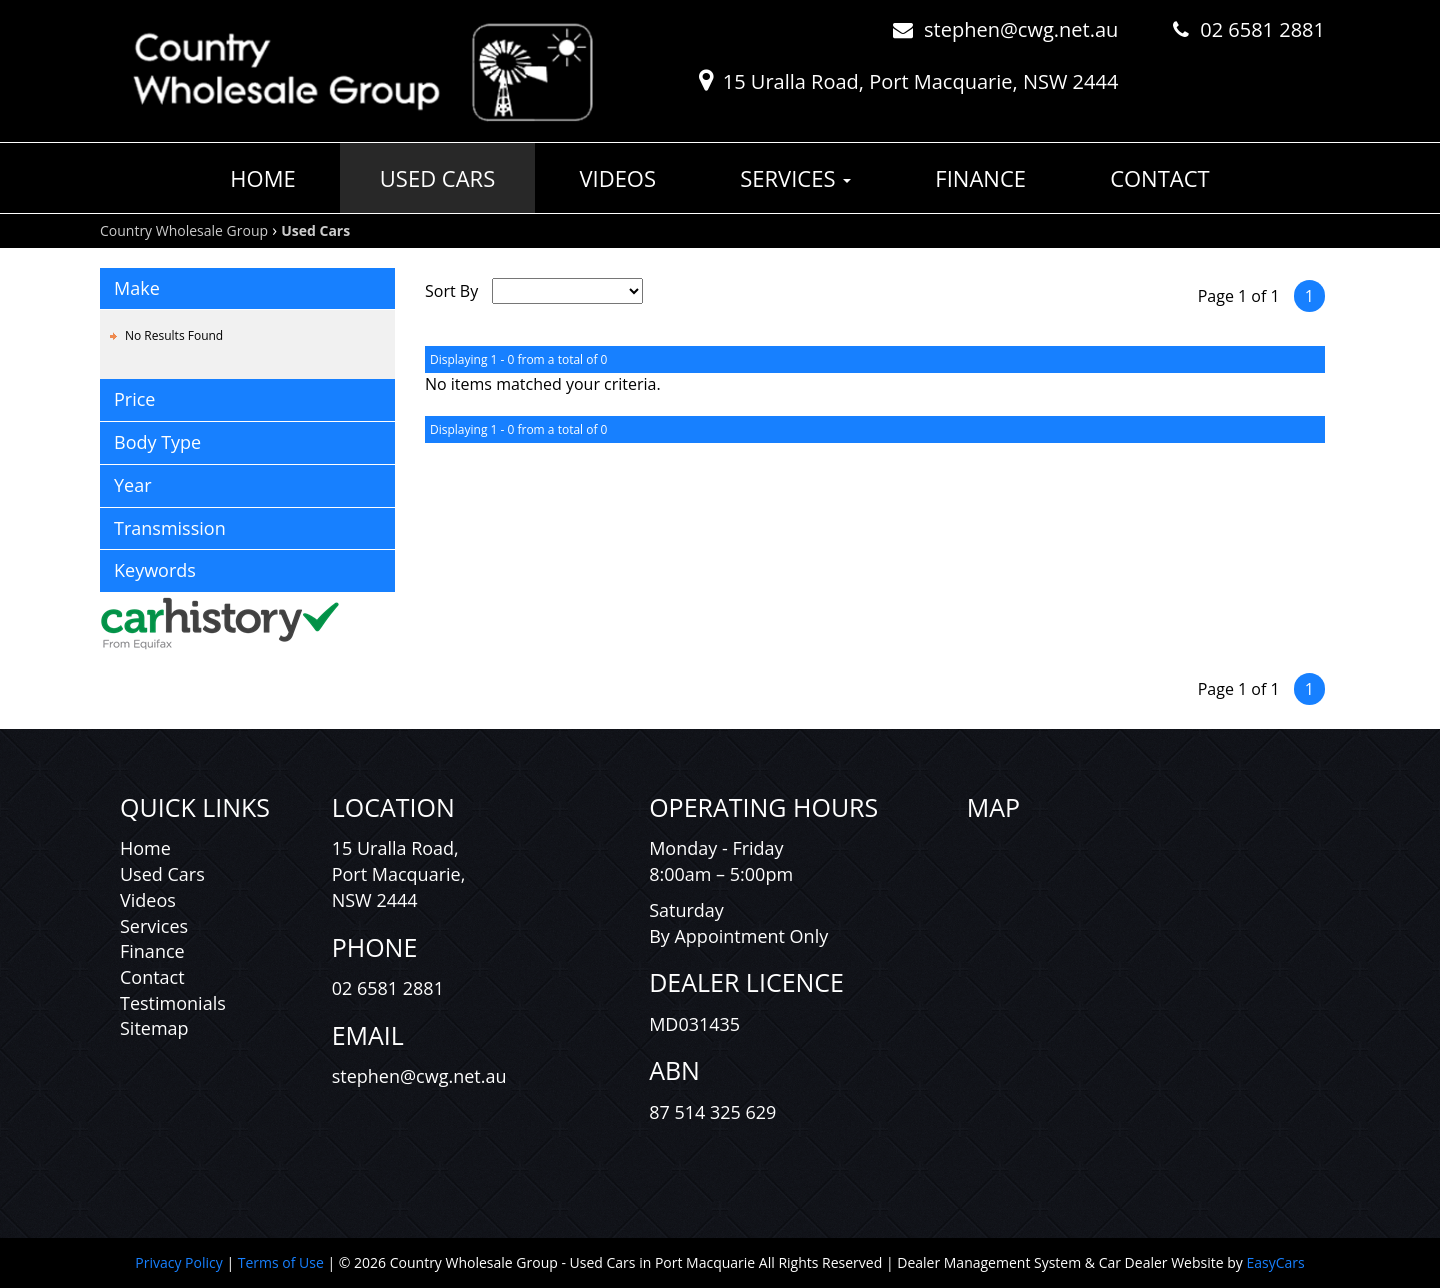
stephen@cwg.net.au (1021, 29)
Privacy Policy (180, 1262)
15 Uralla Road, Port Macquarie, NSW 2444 (921, 81)
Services (795, 178)
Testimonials (173, 1003)
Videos (617, 178)
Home (262, 178)
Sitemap (154, 1028)
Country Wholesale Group (184, 230)
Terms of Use (283, 1262)
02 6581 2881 (1262, 29)
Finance (980, 178)
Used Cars (437, 178)
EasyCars (1275, 1262)
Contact (1160, 178)
